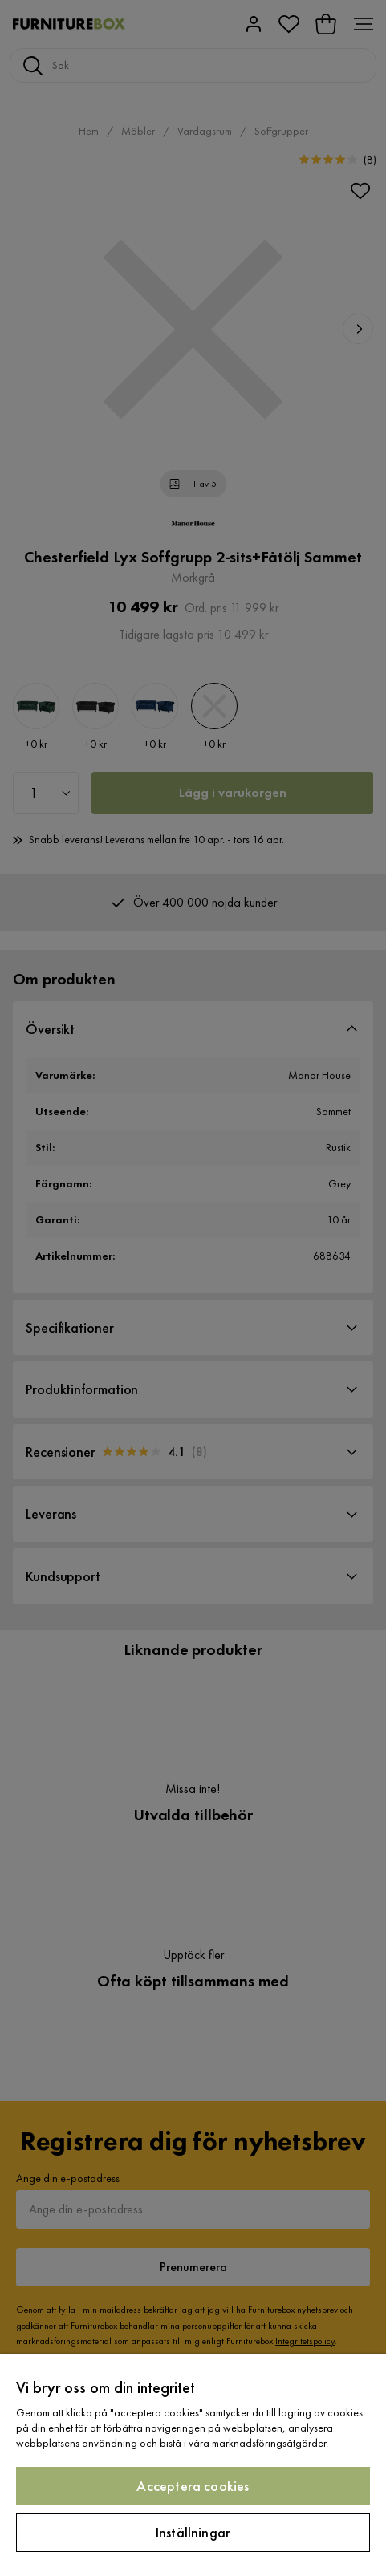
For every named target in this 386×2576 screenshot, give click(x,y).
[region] (193, 2465)
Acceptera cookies (192, 2486)
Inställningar (193, 2532)
